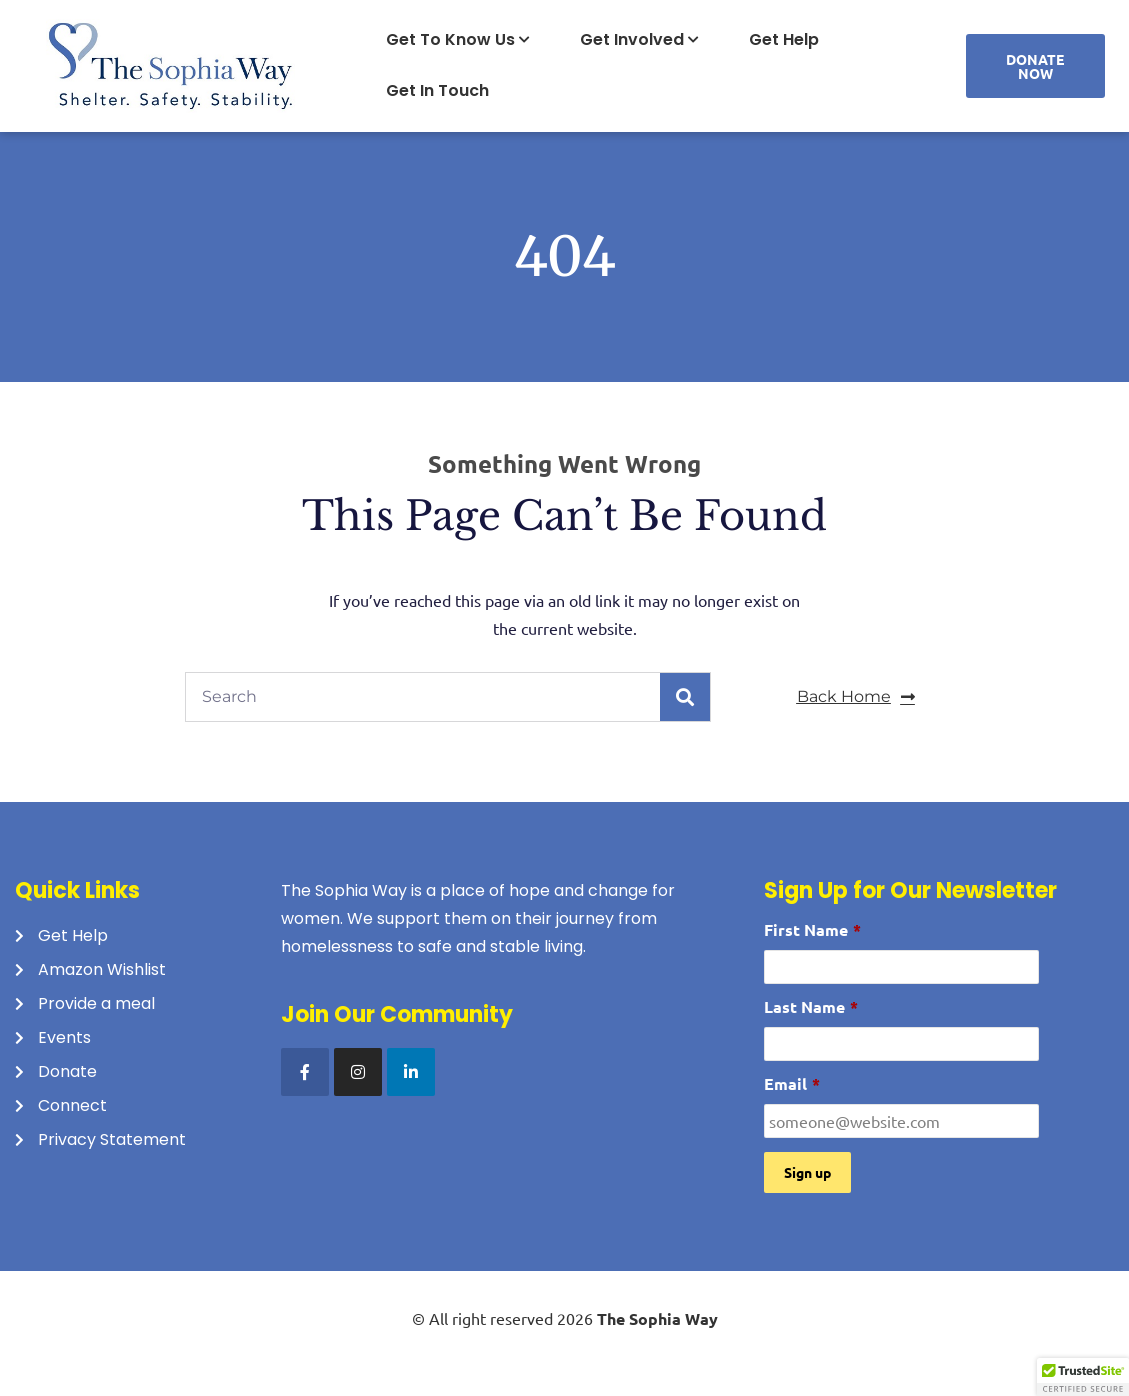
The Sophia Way (657, 1318)
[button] (1083, 1377)
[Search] (685, 697)
